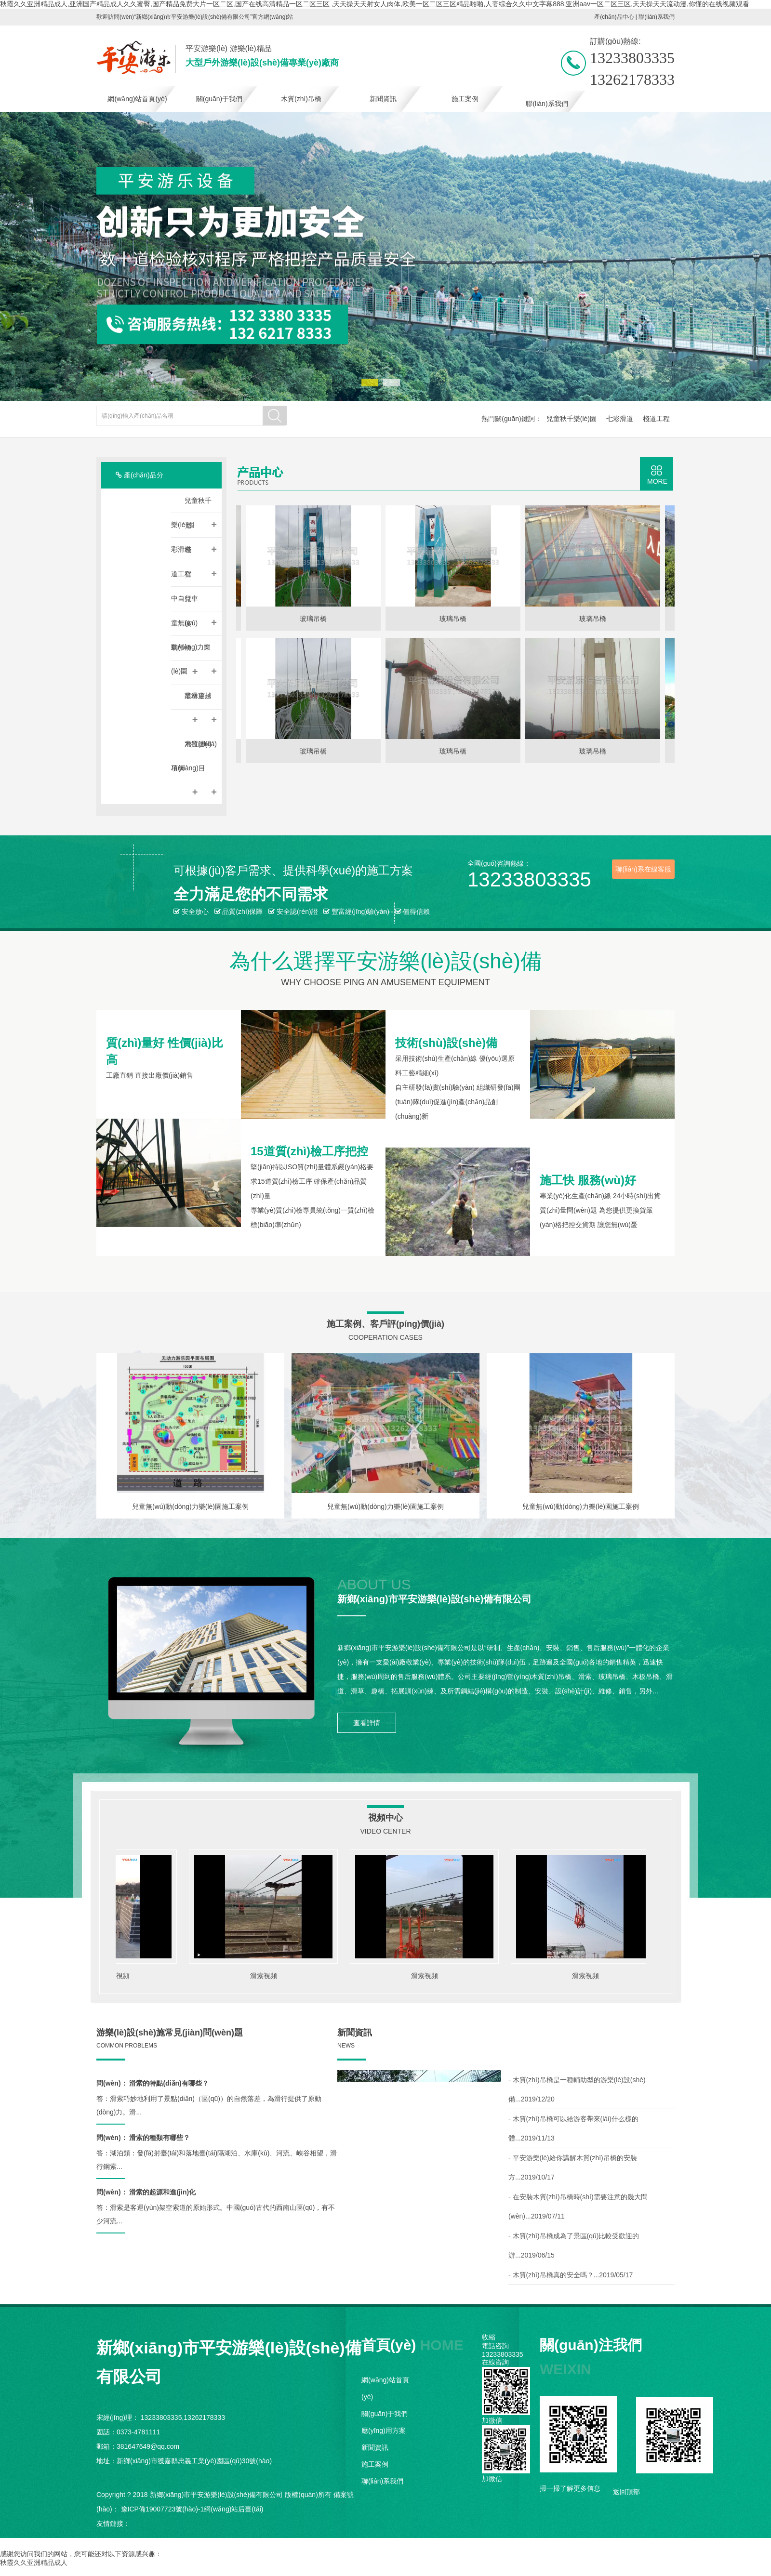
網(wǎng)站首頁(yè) (137, 99)
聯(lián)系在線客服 (643, 869)
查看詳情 (366, 1723)
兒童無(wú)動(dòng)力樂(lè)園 (194, 639)
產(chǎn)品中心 (614, 16)
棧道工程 (656, 419)
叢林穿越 (195, 700)
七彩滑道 (619, 419)
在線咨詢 (495, 2362)
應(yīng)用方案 (383, 2430)
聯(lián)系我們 (656, 16)
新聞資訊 (383, 99)
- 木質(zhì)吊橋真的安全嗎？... (570, 2275)
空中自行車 (194, 590)
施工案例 (465, 99)
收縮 (488, 2337)
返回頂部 (626, 2492)
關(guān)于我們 (219, 99)
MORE (657, 481)
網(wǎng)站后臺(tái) (233, 2509)
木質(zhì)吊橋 (301, 99)
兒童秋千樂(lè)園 (571, 419)
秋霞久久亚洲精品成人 (33, 2562)
